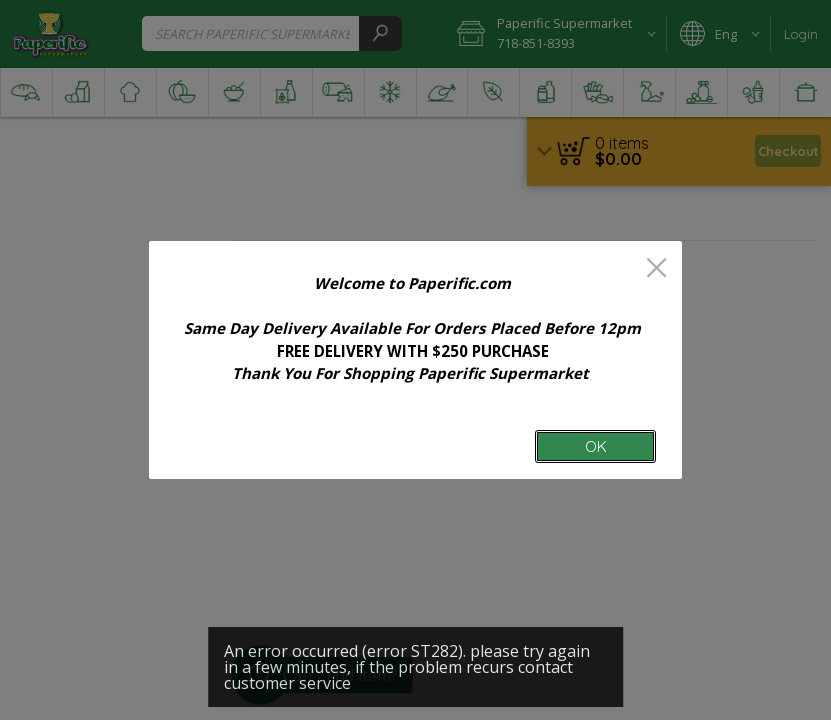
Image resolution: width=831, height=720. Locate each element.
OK (596, 446)
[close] (656, 269)
